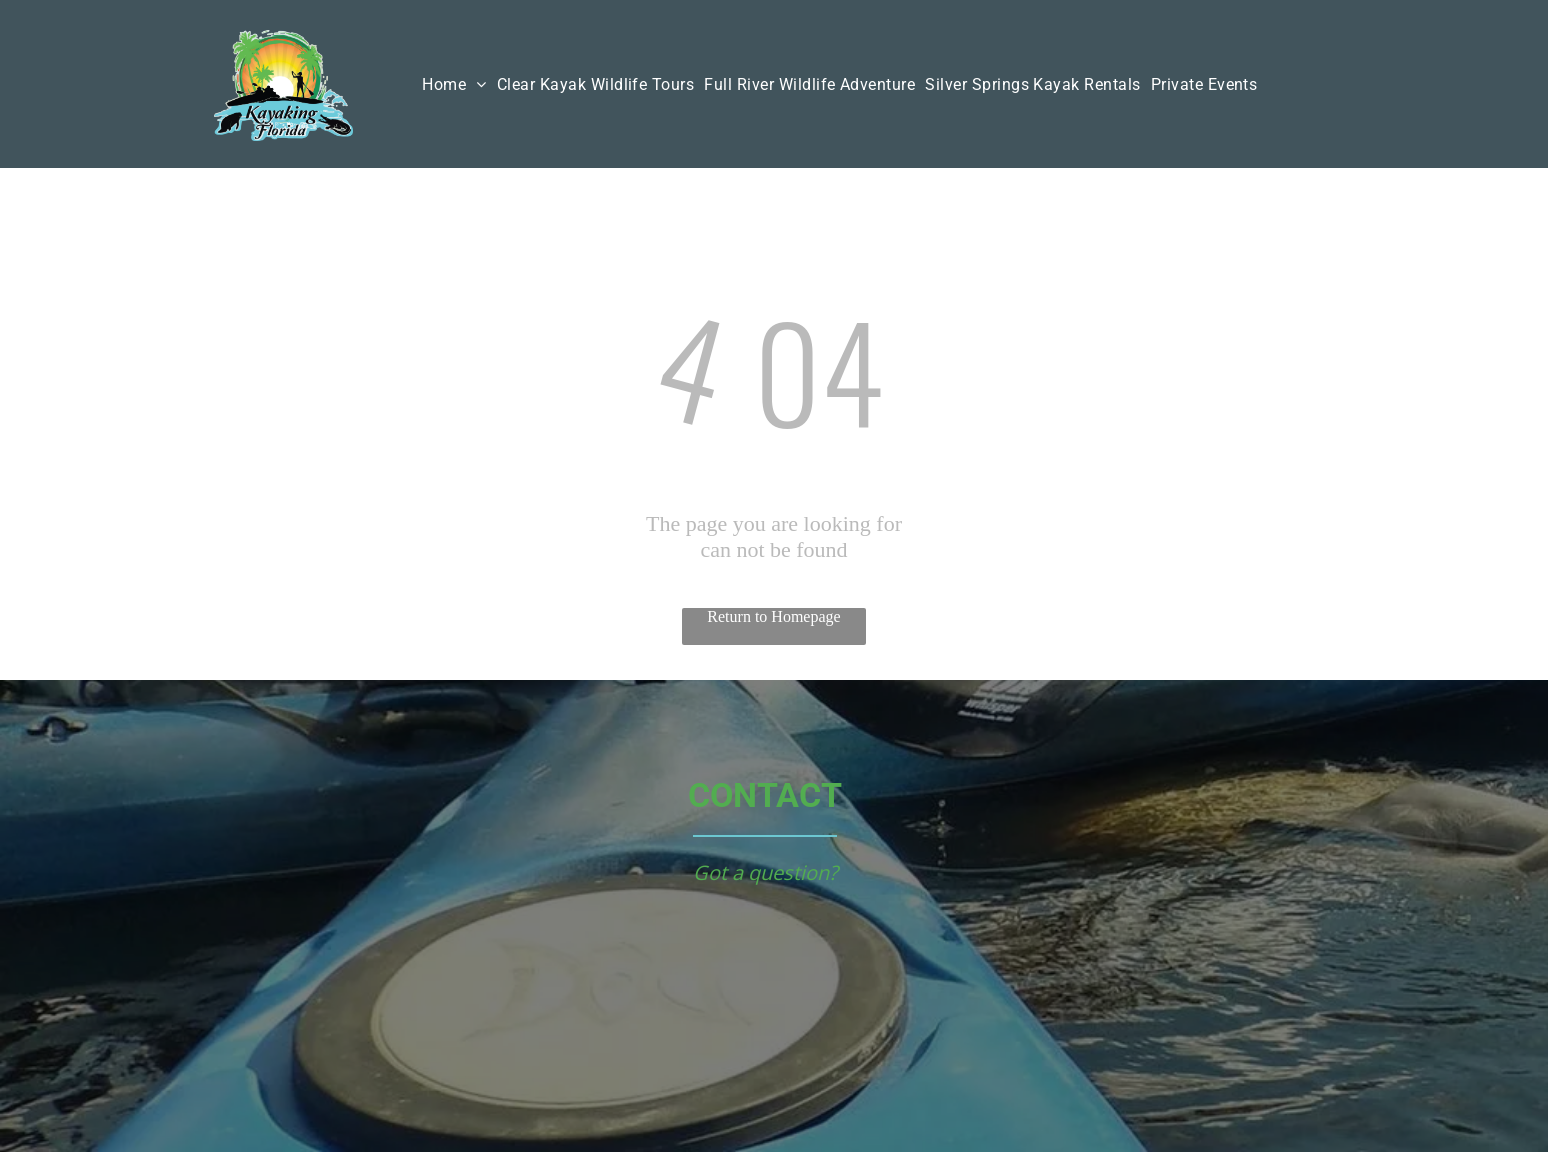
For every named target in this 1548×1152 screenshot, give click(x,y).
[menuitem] (454, 84)
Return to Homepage (773, 616)
